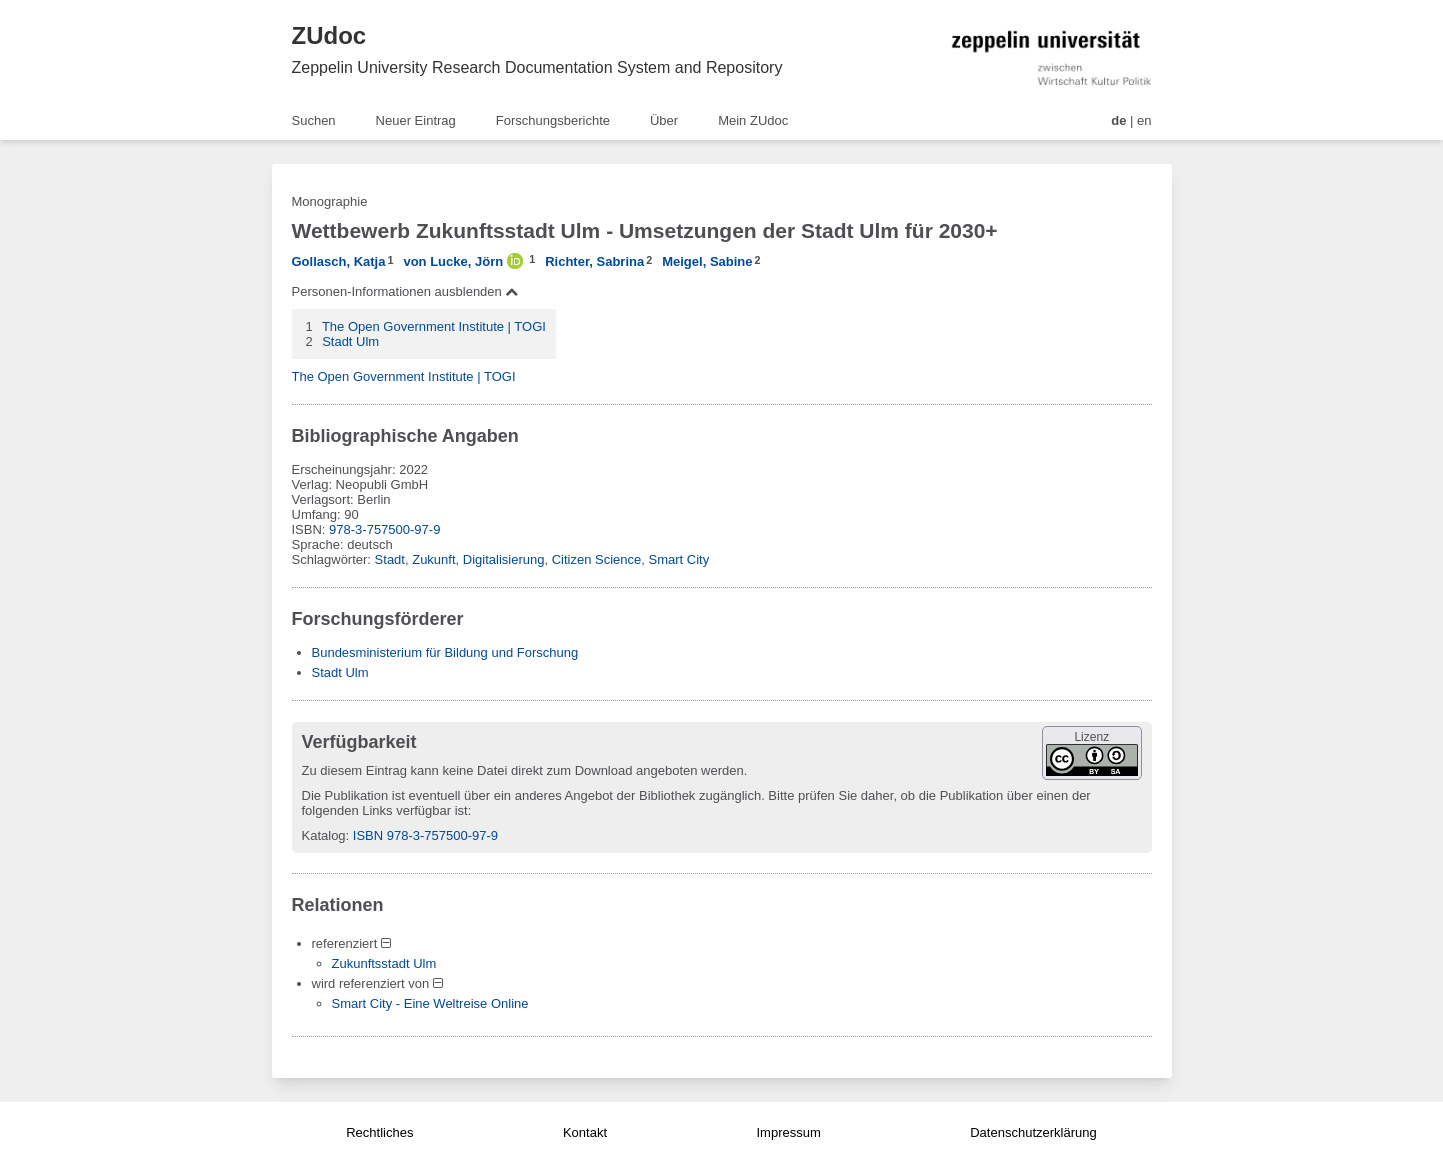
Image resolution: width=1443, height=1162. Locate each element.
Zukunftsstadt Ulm (384, 963)
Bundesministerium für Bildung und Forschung (445, 652)
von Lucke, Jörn (453, 261)
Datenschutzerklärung (1033, 1132)
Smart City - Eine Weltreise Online (430, 1003)
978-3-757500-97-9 (384, 529)
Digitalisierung (504, 559)
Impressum (788, 1132)
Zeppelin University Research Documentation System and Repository (537, 67)
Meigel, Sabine (707, 261)
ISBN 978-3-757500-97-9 (425, 835)
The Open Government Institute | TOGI (434, 326)
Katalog (324, 835)
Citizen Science (597, 559)
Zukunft (433, 559)
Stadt (390, 559)
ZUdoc (329, 35)
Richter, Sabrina (594, 261)
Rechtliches (379, 1132)
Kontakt (585, 1132)
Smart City (679, 559)
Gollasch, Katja (339, 261)
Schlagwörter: (333, 559)
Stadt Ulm (350, 341)
